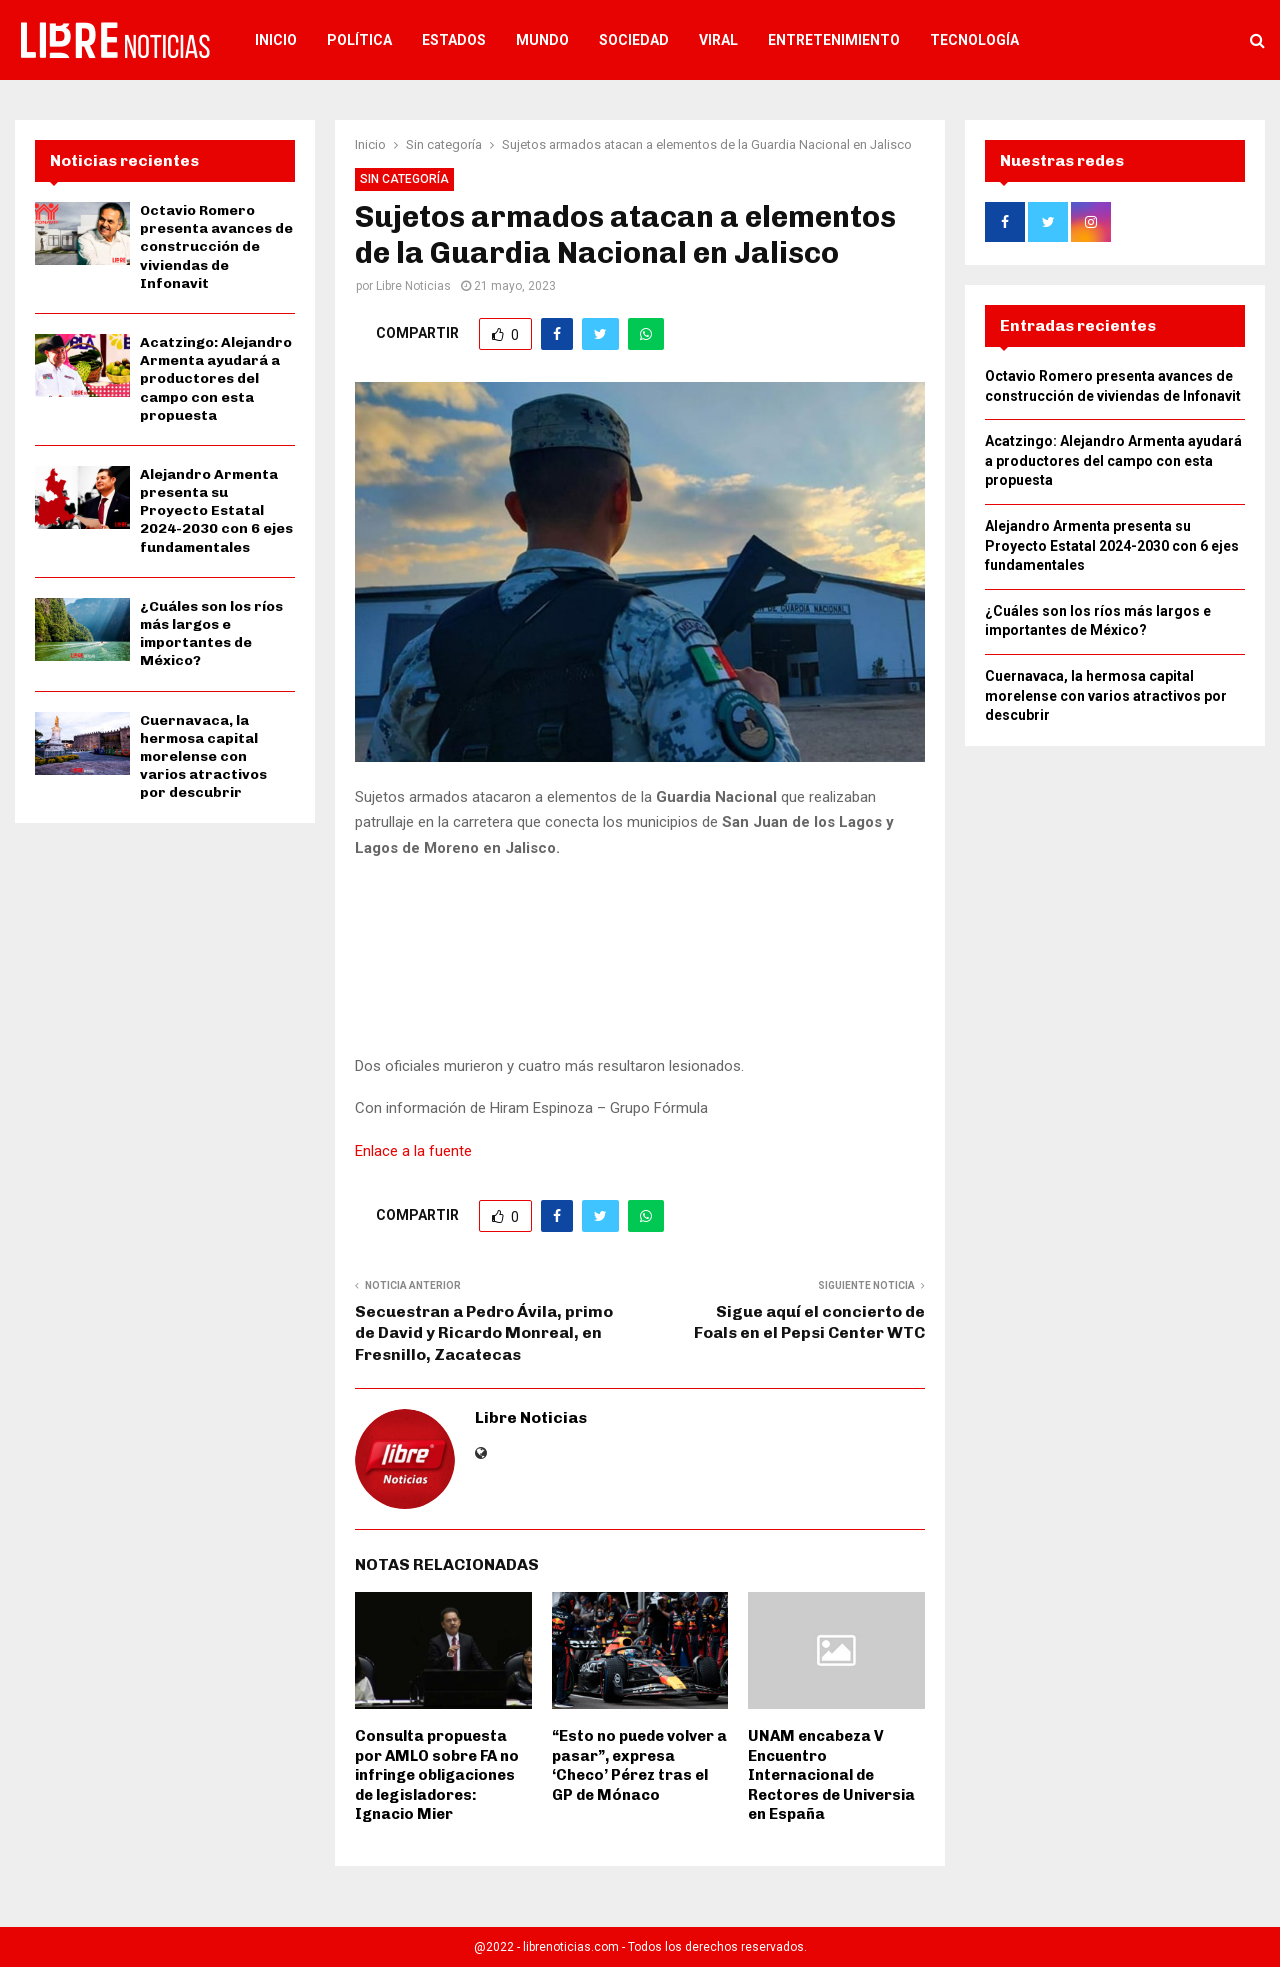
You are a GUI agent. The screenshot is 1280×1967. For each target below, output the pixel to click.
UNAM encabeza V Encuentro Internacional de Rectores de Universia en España (831, 1775)
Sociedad (634, 40)
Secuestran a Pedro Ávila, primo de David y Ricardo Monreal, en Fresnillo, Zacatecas (484, 1333)
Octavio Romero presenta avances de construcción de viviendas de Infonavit (216, 247)
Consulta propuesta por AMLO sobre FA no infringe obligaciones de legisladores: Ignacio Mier (437, 1775)
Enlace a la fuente (413, 1151)
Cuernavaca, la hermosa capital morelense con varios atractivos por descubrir (203, 757)
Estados (454, 40)
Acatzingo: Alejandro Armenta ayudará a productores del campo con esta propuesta (216, 379)
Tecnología (974, 40)
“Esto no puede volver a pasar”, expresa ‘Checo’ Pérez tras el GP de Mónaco (639, 1765)
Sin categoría (404, 179)
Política (359, 40)
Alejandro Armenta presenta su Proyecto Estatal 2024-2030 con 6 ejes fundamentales (216, 511)
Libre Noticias (413, 286)
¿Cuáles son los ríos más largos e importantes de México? (211, 634)
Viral (718, 40)
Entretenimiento (834, 40)
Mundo (542, 40)
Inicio (276, 40)
